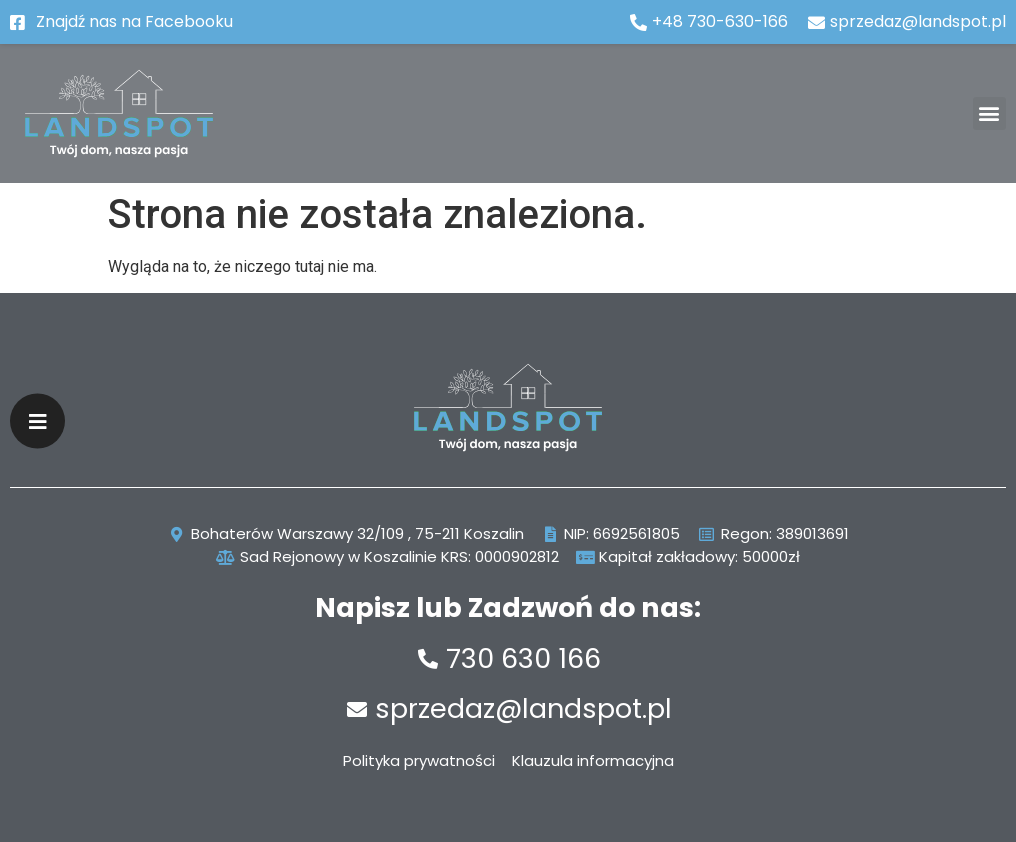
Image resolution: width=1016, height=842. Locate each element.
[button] (989, 113)
